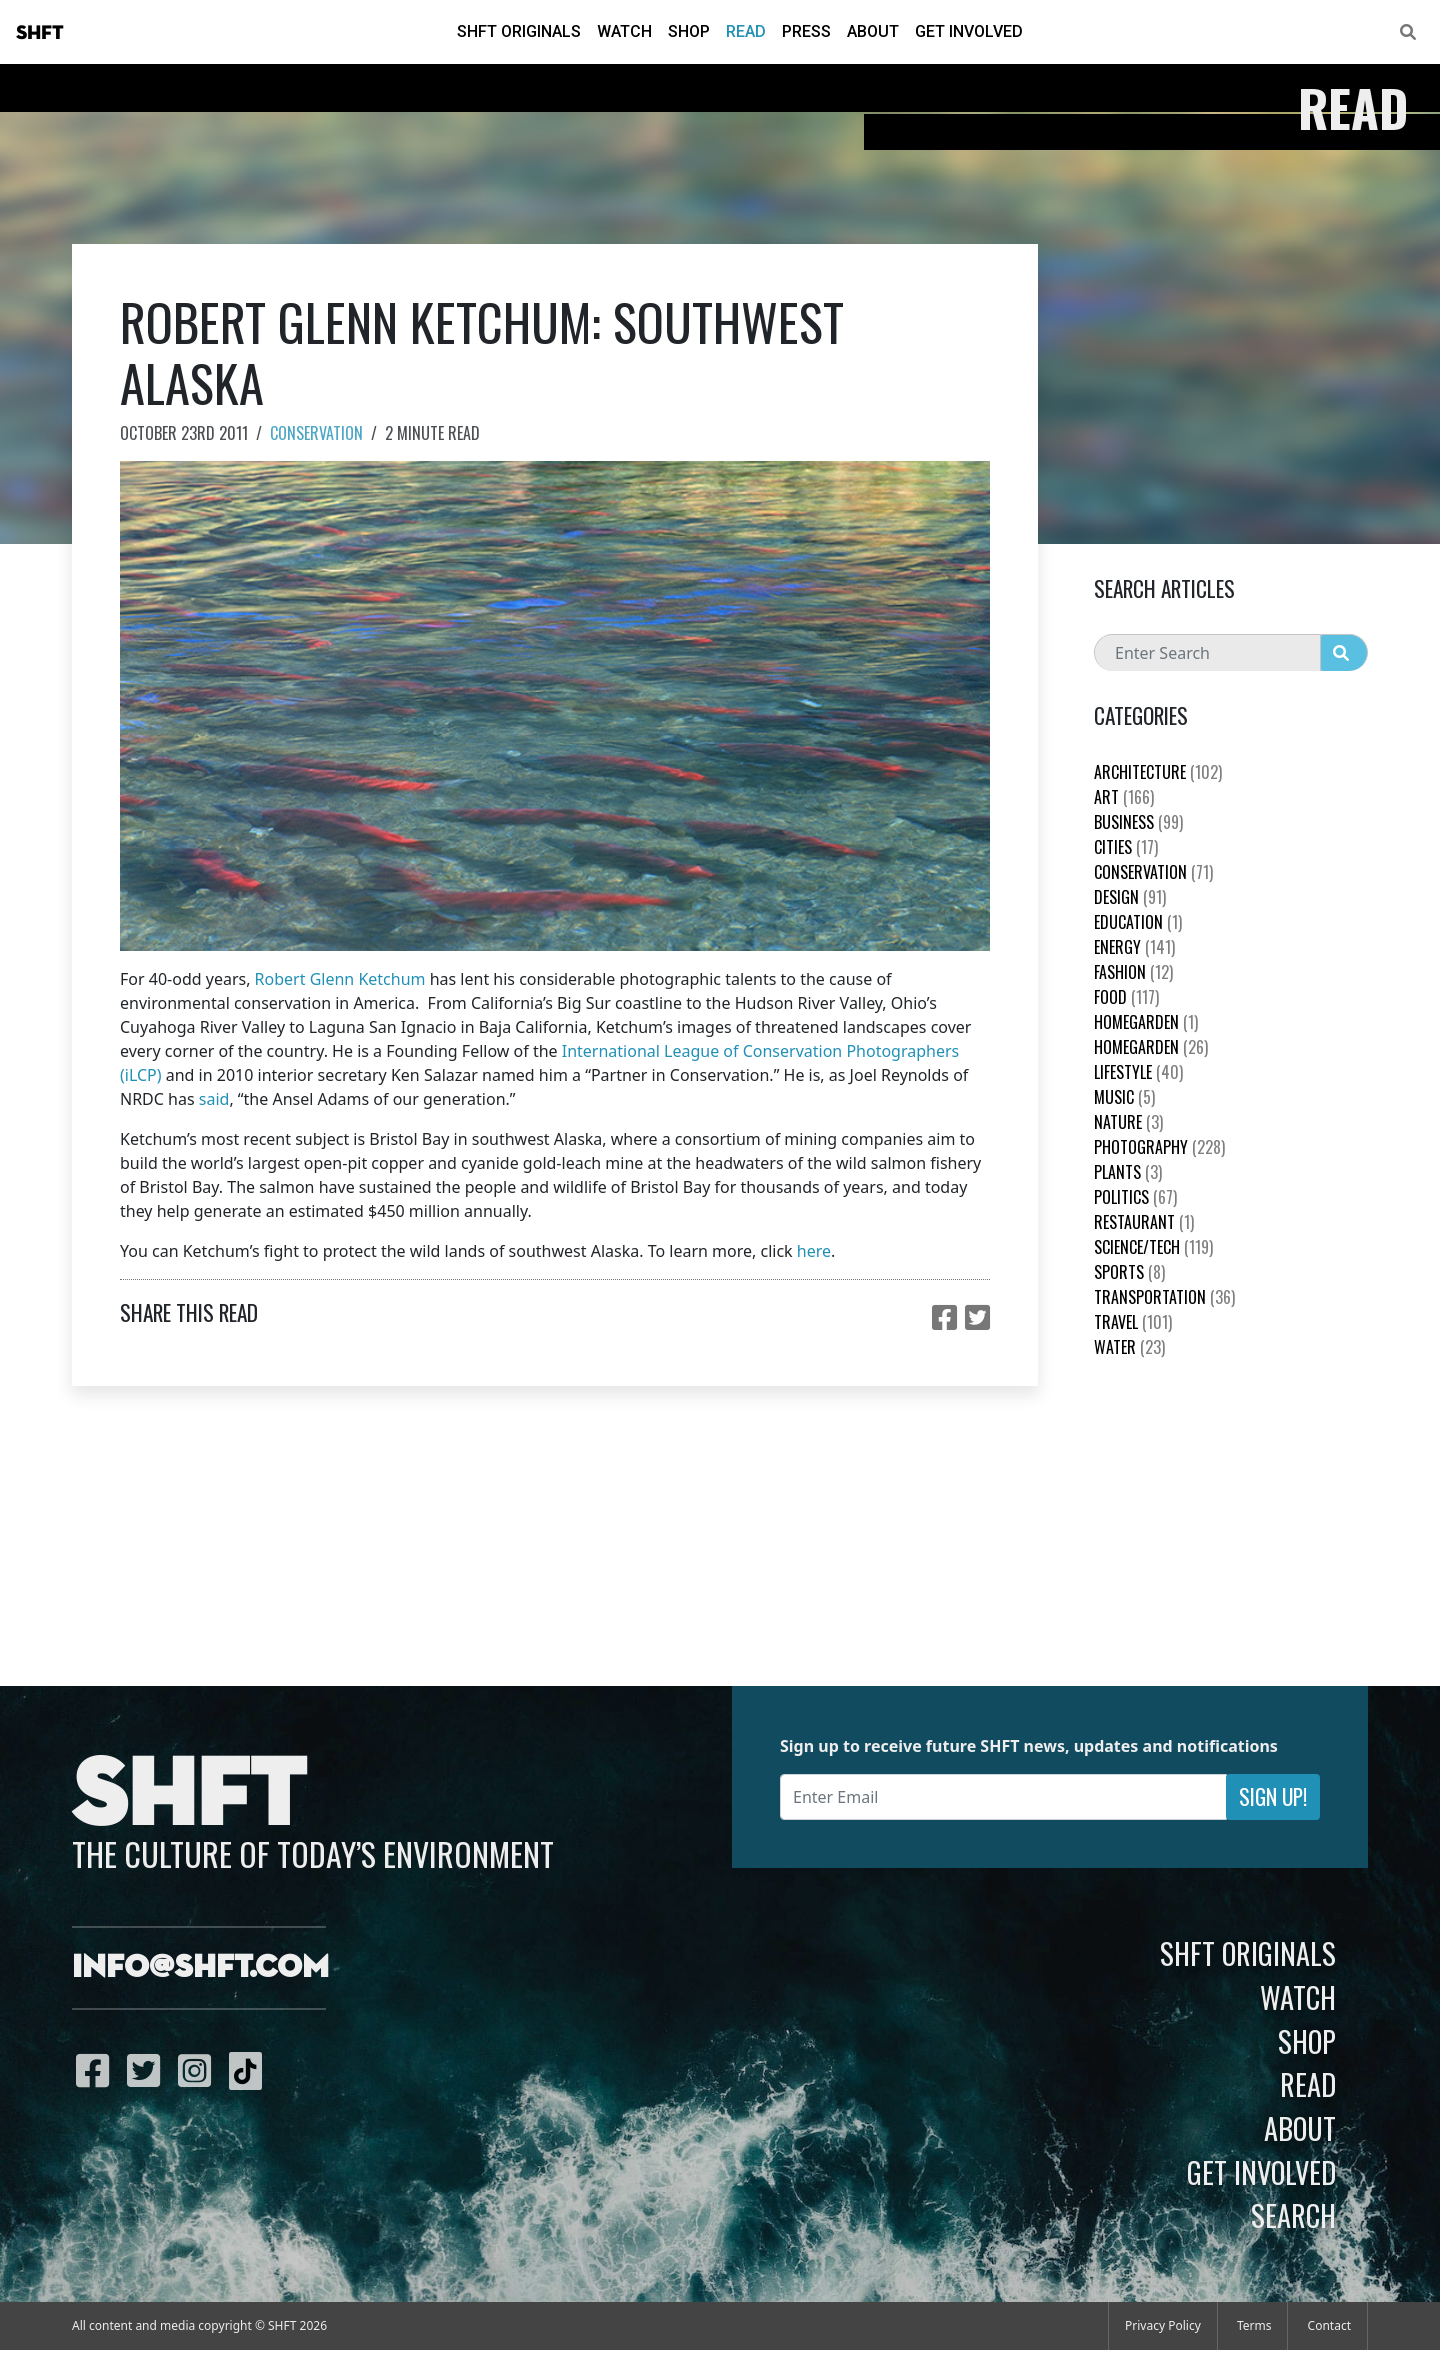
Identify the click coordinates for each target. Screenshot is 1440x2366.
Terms (1254, 2325)
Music (1124, 1097)
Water (1129, 1347)
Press (806, 31)
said (214, 1099)
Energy (1134, 947)
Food (1126, 997)
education (1138, 922)
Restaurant (1144, 1222)
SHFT (40, 33)
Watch (624, 31)
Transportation (1164, 1297)
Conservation (316, 433)
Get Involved (969, 31)
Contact (1329, 2325)
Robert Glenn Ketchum (340, 979)
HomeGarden (1146, 1022)
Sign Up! (1273, 1796)
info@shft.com (200, 1968)
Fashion (1133, 972)
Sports (1129, 1272)
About (873, 31)
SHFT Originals (519, 31)
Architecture (1158, 772)
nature (1128, 1122)
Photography (1159, 1147)
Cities (1126, 847)
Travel (1133, 1322)
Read (746, 31)
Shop (689, 31)
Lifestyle (1138, 1072)
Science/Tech (1153, 1247)
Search (1293, 2215)
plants (1128, 1172)
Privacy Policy (1163, 2325)
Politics (1135, 1197)
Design (1130, 897)
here (814, 1251)
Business (1138, 822)
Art (1124, 797)
